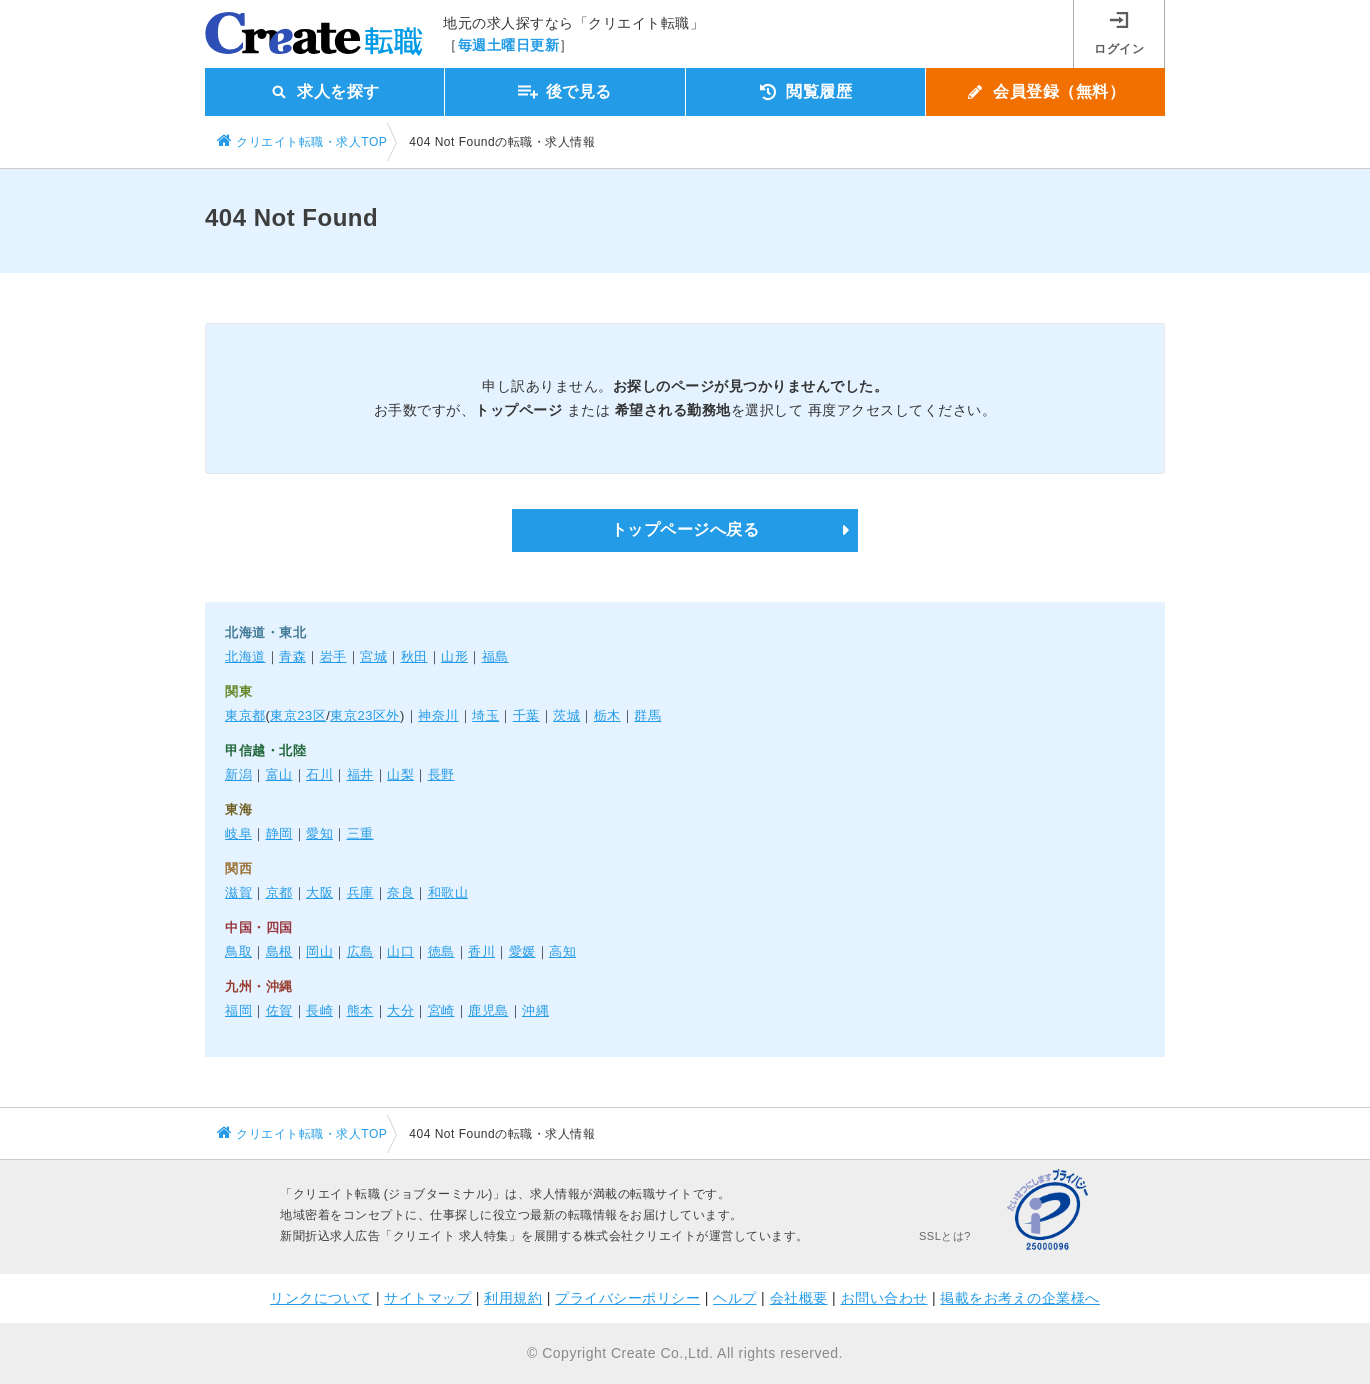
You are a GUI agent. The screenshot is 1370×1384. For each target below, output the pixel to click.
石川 (319, 774)
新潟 (238, 774)
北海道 (245, 656)
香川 (481, 951)
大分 (400, 1010)
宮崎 (441, 1010)
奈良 (400, 892)
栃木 (607, 715)
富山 (279, 774)
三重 (360, 833)
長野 (441, 774)
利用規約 (513, 1298)
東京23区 (298, 715)
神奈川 (438, 715)
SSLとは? (945, 1236)
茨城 (566, 715)
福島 (495, 656)
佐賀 (279, 1010)
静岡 (279, 833)
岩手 (333, 656)
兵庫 (360, 892)
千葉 (526, 715)
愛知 (319, 833)
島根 (279, 951)
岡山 (319, 951)
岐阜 (238, 833)
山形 (454, 656)
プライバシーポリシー (627, 1298)
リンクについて (321, 1298)
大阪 (319, 892)
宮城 (373, 656)
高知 (562, 951)
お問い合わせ (884, 1298)
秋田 (414, 656)
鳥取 (238, 951)
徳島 (441, 951)
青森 (292, 656)
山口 (400, 951)
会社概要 (799, 1298)
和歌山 (448, 892)
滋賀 (238, 892)
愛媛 (522, 951)
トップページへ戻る (685, 529)
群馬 (647, 715)
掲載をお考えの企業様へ (1020, 1298)
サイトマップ (427, 1298)
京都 (279, 892)
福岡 (238, 1010)
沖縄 (535, 1010)
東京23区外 (364, 715)
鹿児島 (488, 1010)
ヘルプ (735, 1298)
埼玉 (485, 715)
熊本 (360, 1010)
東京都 (245, 715)
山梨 (400, 774)
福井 (360, 774)
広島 (360, 951)
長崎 (319, 1010)
